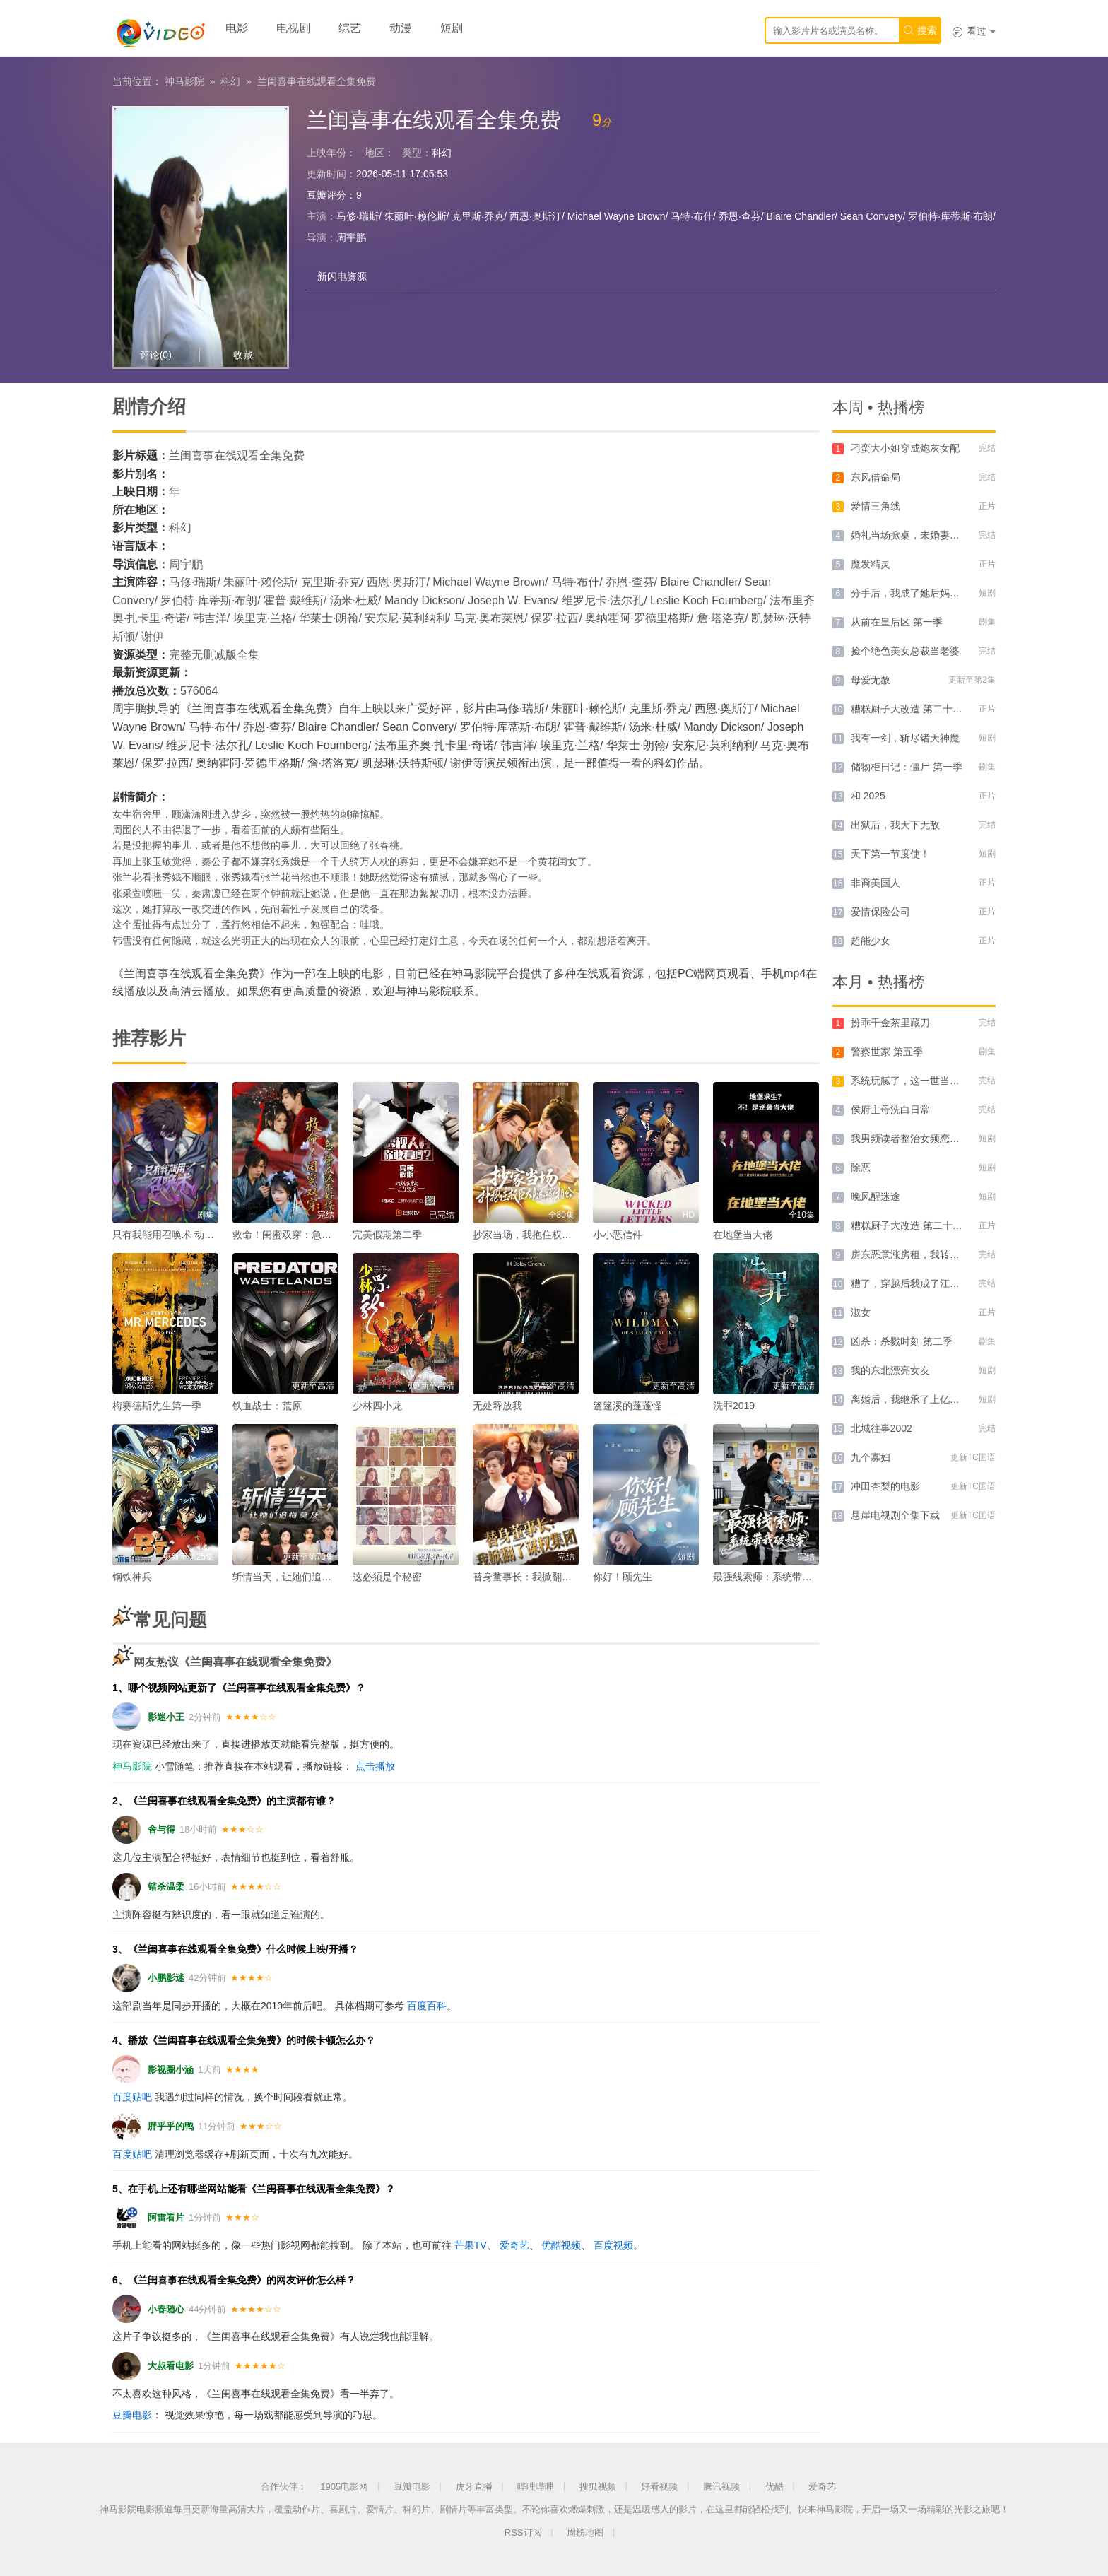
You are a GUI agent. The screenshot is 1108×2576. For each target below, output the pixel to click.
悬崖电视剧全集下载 (895, 1515)
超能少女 (870, 940)
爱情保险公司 (880, 911)
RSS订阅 (523, 2532)
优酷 (774, 2486)
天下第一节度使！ (890, 853)
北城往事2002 (881, 1428)
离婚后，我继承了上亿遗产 (910, 1399)
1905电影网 (344, 2486)
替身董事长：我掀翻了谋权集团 (542, 1576)
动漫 (400, 28)
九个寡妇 (870, 1457)
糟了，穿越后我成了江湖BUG (916, 1283)
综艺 (349, 28)
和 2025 (868, 795)
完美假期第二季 (387, 1234)
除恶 (861, 1167)
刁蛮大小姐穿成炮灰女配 (905, 448)
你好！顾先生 (622, 1576)
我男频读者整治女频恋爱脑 (910, 1138)
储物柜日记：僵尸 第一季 (906, 766)
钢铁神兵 (132, 1576)
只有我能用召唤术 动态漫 (168, 1234)
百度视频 (613, 2245)
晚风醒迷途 (875, 1196)
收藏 (243, 354)
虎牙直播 (474, 2486)
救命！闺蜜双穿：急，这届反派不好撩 (316, 1234)
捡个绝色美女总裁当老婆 (905, 651)
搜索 (920, 30)
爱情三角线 (875, 506)
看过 (974, 31)
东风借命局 (875, 477)
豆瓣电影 (132, 2415)
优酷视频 (561, 2245)
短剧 (451, 28)
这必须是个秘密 (387, 1576)
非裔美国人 (875, 882)
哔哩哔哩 (535, 2486)
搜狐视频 (597, 2486)
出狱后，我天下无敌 (895, 824)
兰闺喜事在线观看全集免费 (316, 81)
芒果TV (470, 2245)
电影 (236, 28)
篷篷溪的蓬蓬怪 (627, 1405)
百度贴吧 (132, 2096)
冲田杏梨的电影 (885, 1486)
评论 (156, 354)
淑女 (861, 1312)
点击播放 (375, 1766)
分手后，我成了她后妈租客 (910, 593)
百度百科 (427, 2005)
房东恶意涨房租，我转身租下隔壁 (925, 1254)
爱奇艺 (514, 2245)
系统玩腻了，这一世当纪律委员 (920, 1080)
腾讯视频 (721, 2486)
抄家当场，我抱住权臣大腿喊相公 (547, 1234)
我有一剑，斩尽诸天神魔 (905, 737)
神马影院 (184, 81)
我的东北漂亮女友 (890, 1370)
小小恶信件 (617, 1234)
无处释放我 (497, 1405)
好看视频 (659, 2486)
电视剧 (293, 28)
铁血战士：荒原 (267, 1405)
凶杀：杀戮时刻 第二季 (902, 1341)
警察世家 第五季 (887, 1051)
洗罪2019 (734, 1405)
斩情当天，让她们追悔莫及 (291, 1576)
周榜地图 (585, 2532)
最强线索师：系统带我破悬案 (777, 1576)
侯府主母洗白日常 (890, 1109)
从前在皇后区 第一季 (897, 622)
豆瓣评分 (326, 195)
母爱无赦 (870, 680)
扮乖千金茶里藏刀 (890, 1022)
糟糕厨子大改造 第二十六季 (911, 708)
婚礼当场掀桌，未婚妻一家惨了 (920, 535)
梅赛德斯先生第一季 (156, 1405)
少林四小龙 (377, 1405)
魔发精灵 (870, 564)
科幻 (230, 81)
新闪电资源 (342, 276)
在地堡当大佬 (742, 1234)
